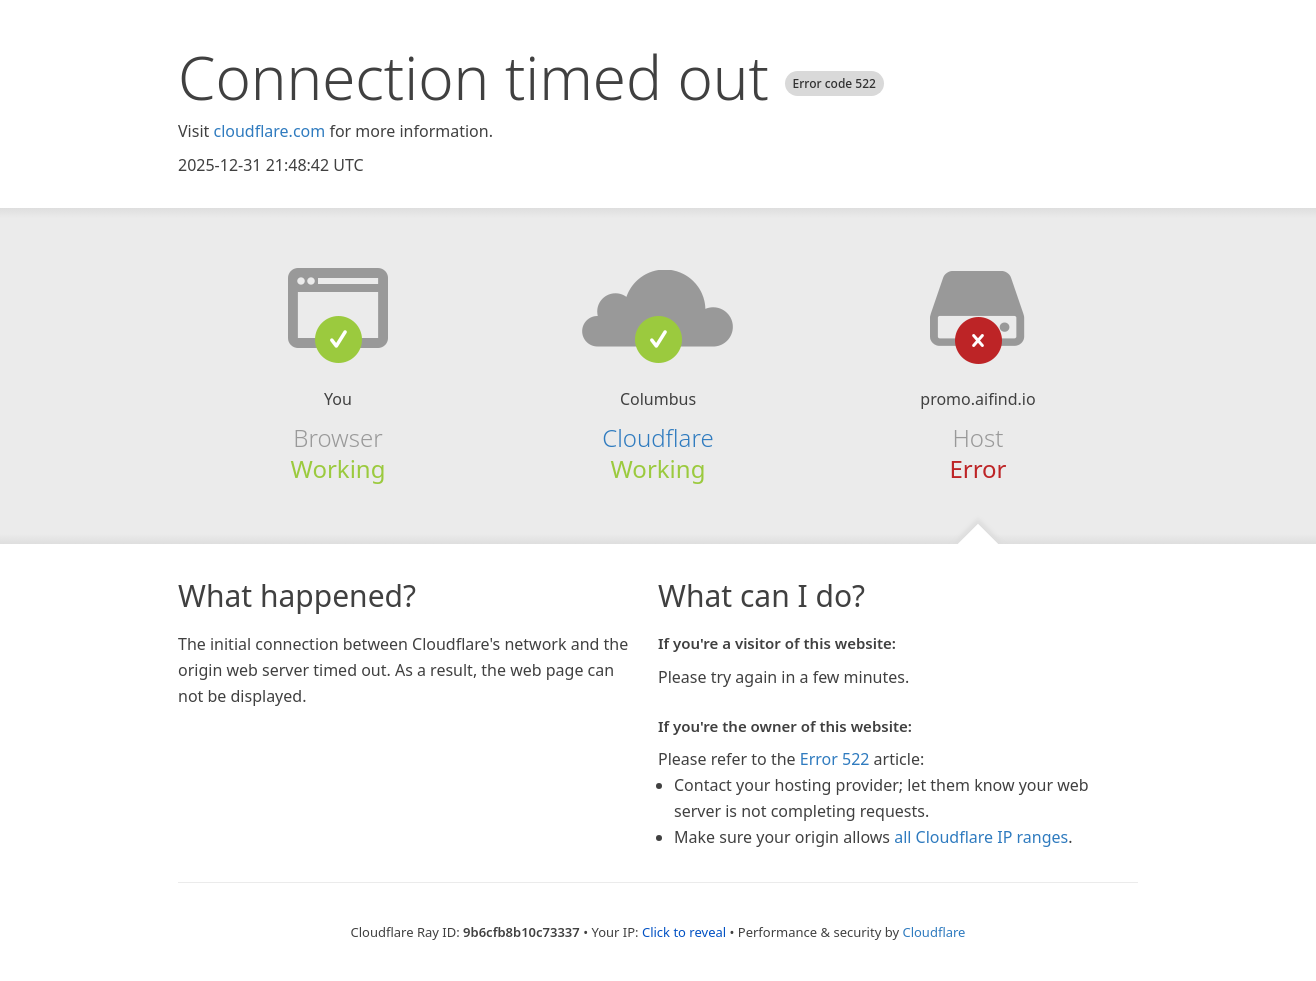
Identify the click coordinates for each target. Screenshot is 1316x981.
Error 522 (835, 759)
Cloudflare (657, 437)
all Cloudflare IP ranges (981, 837)
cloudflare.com (269, 131)
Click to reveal (684, 932)
